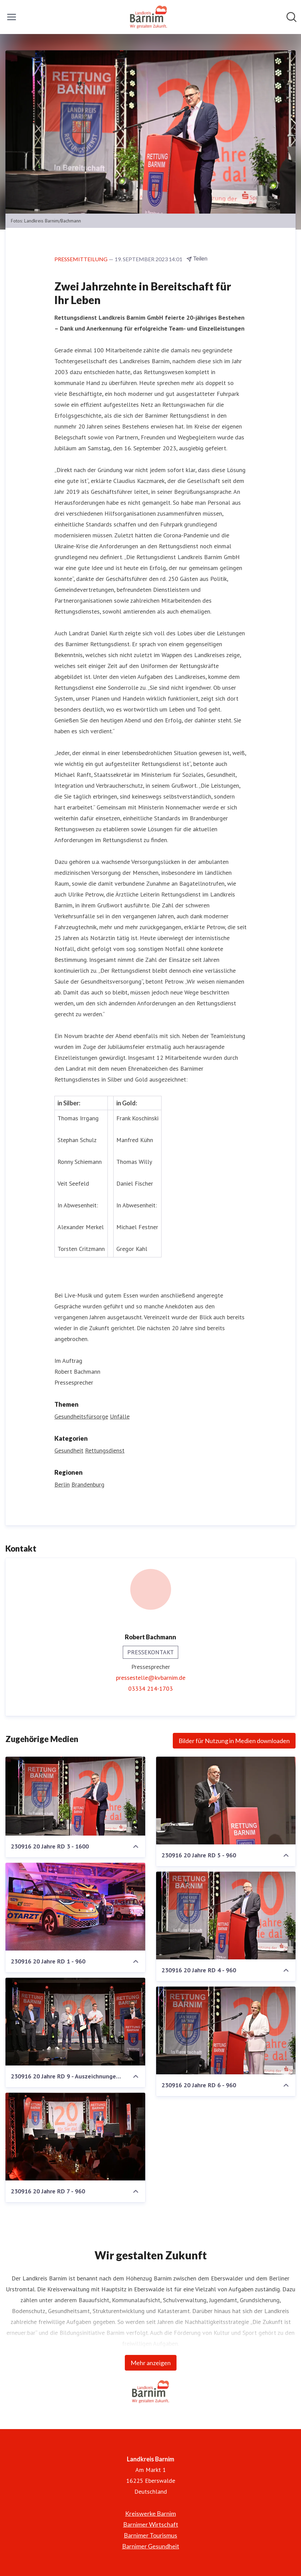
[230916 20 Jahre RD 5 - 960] (226, 1800)
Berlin (62, 1484)
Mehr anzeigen (151, 2362)
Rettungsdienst (104, 1450)
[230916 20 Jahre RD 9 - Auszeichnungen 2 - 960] (75, 2021)
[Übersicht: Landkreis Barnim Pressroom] (148, 17)
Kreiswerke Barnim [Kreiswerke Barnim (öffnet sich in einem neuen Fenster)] (150, 2513)
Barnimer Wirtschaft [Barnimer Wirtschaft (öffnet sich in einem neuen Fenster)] (150, 2524)
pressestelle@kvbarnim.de (150, 1678)
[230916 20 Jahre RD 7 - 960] (75, 2136)
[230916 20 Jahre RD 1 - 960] (75, 1907)
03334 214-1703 (150, 1688)
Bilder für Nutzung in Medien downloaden (234, 1740)
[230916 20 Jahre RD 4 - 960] (226, 1915)
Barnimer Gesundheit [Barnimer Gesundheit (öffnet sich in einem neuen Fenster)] (150, 2546)
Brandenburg (87, 1484)
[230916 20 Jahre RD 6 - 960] (226, 2030)
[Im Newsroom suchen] (291, 17)
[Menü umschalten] (11, 17)
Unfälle (120, 1416)
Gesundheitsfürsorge (81, 1416)
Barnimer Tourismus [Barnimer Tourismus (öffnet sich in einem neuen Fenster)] (150, 2535)
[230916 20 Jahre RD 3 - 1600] (75, 1796)
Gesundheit (68, 1450)
